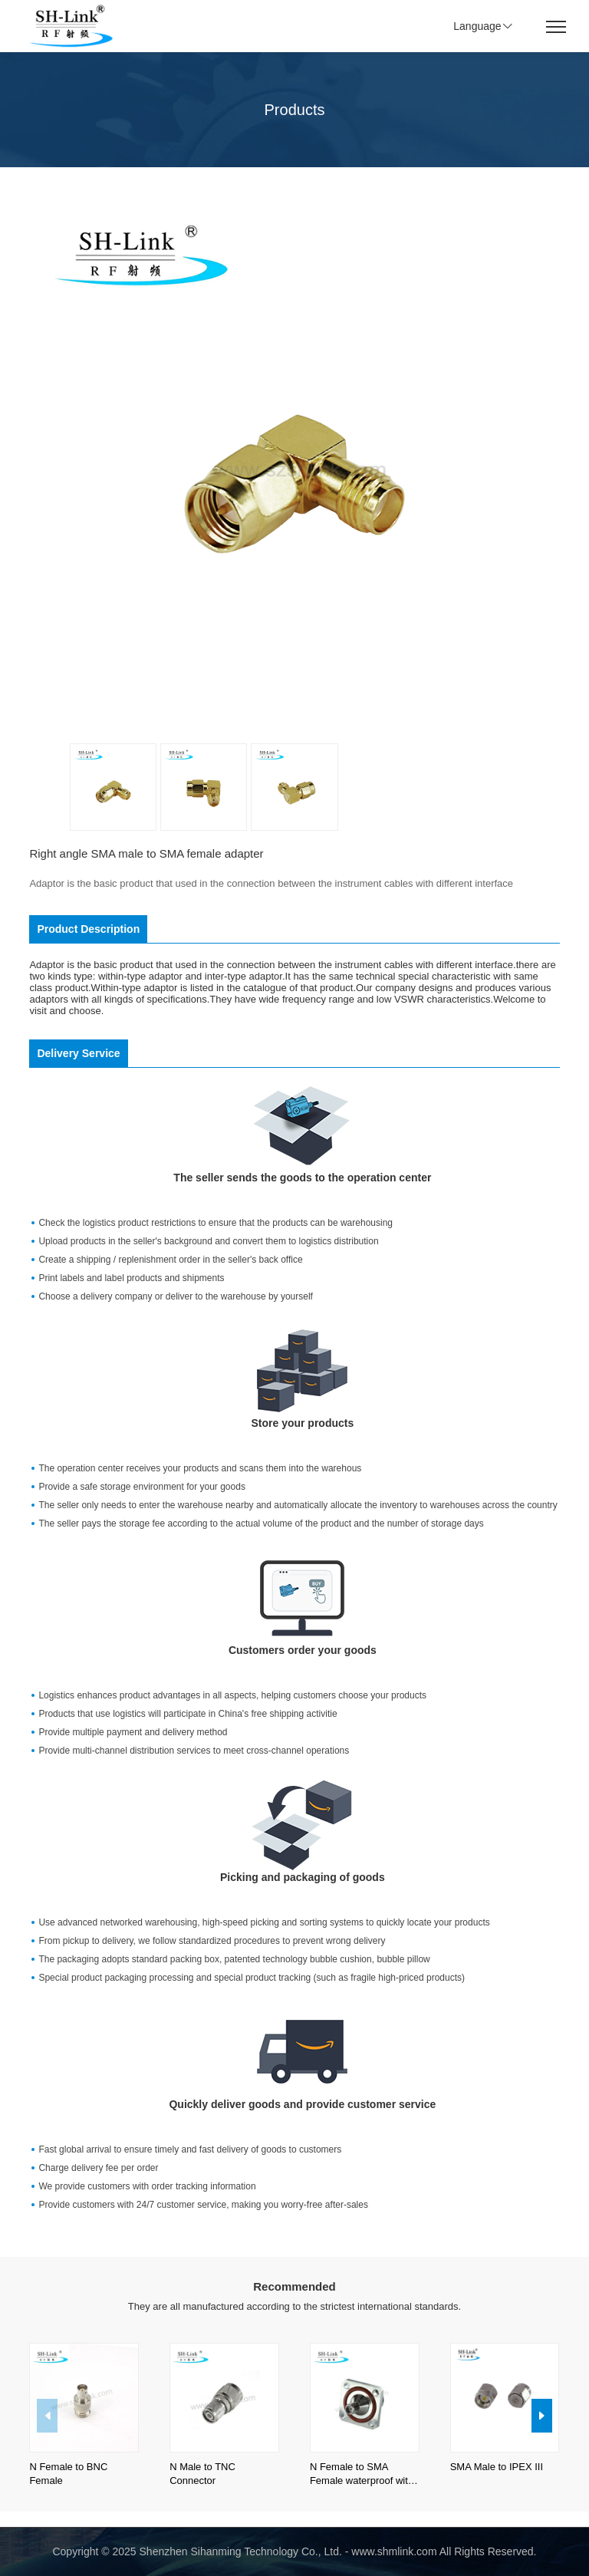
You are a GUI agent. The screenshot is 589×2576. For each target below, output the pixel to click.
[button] (541, 2416)
